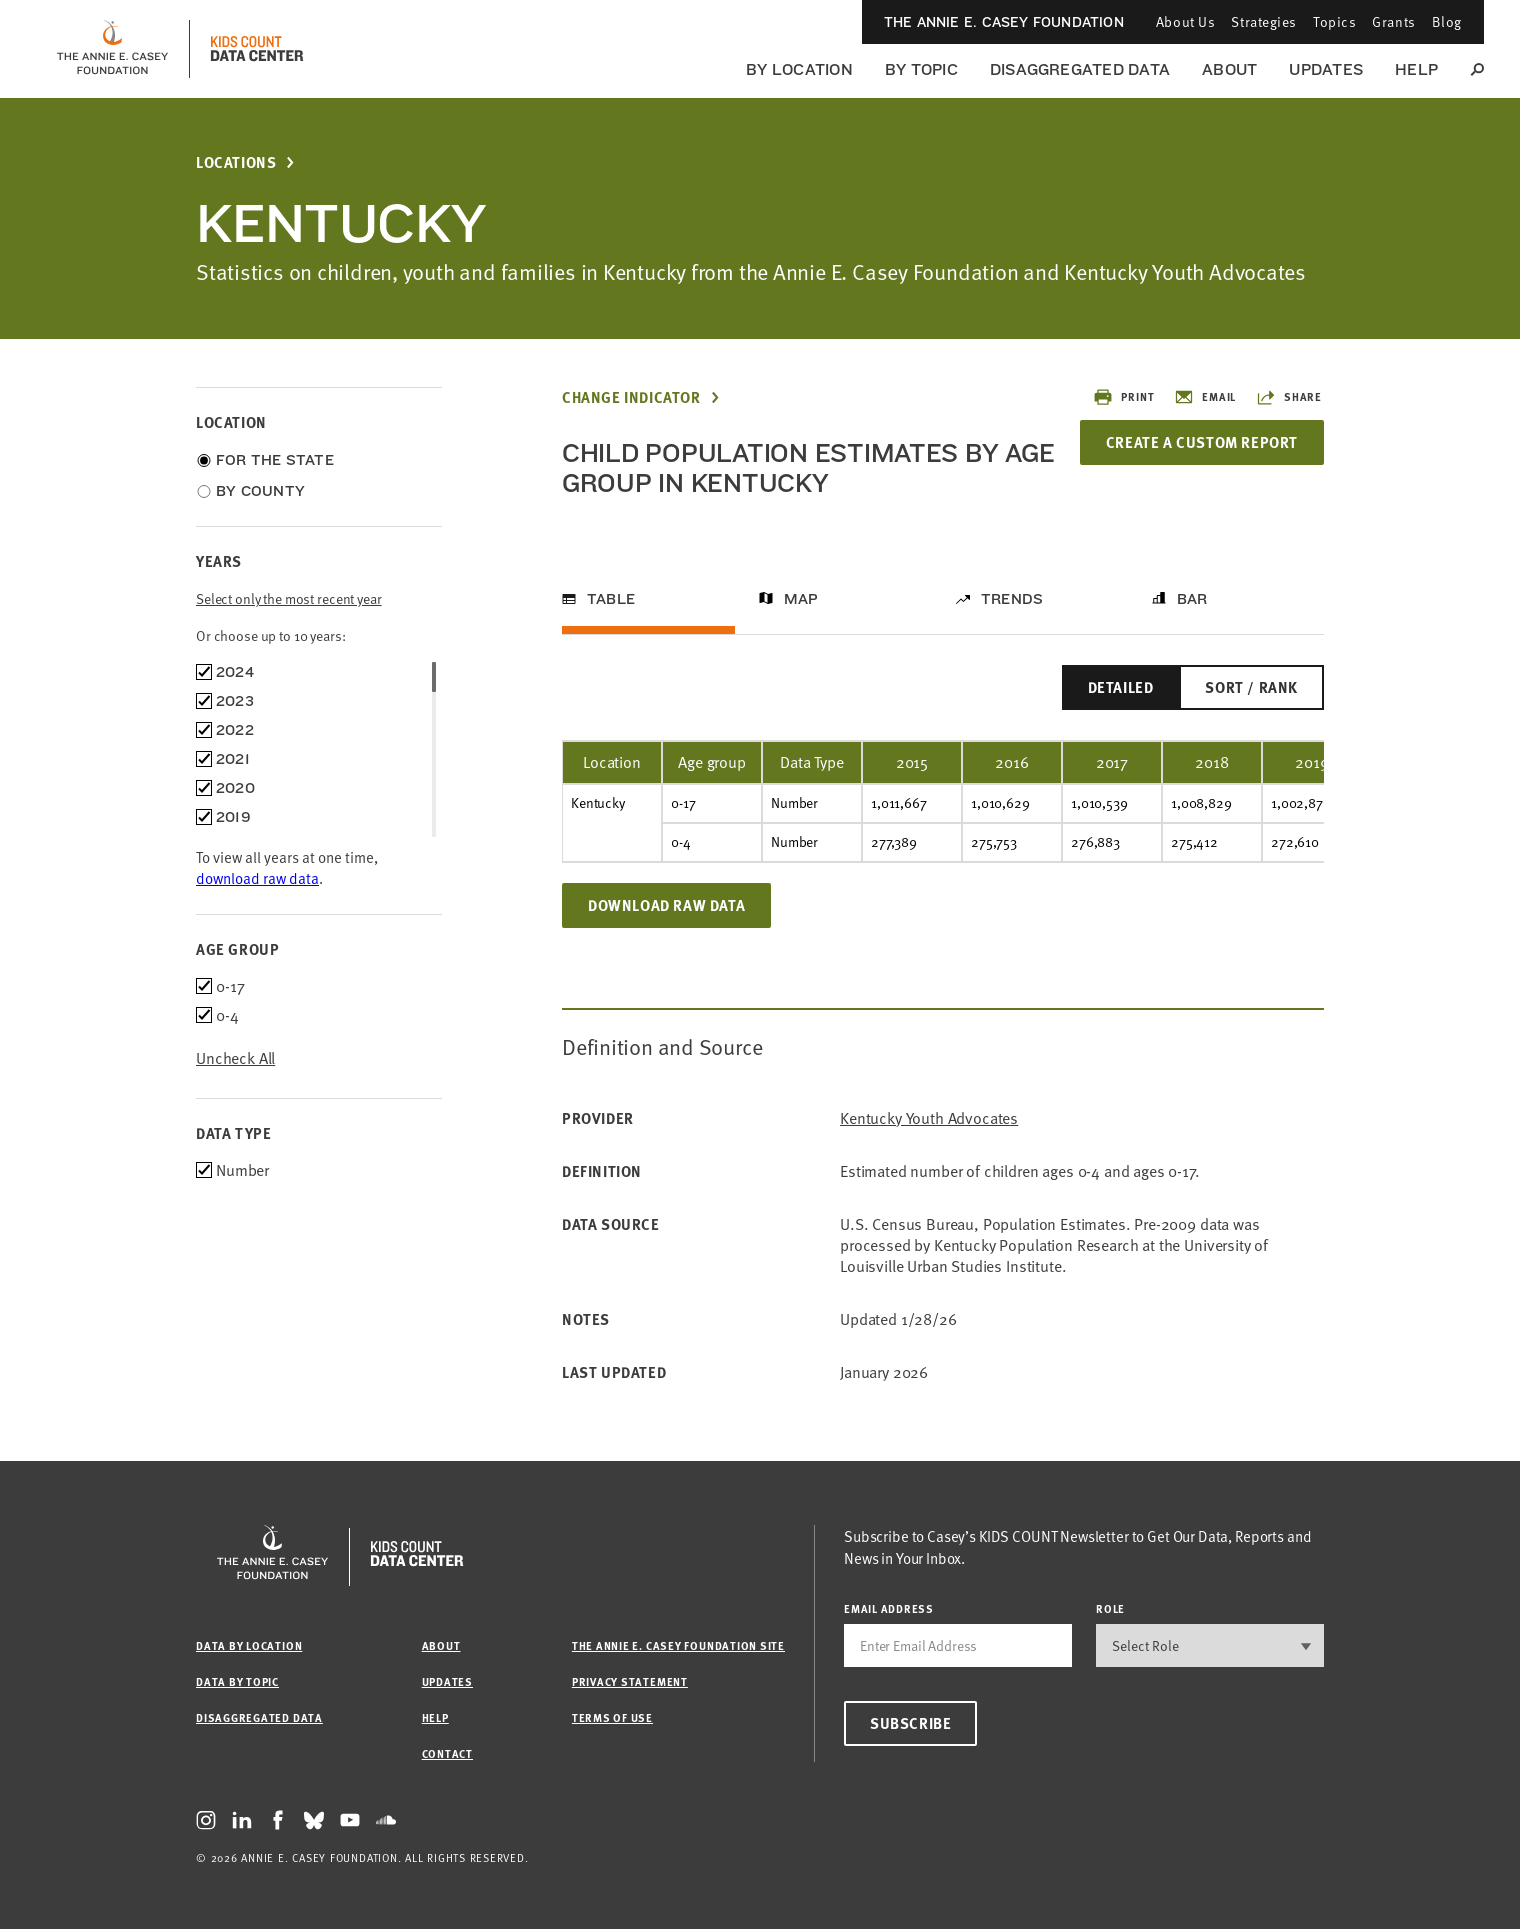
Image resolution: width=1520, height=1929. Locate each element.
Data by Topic (237, 1681)
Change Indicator (631, 397)
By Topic (921, 69)
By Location (799, 69)
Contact (447, 1753)
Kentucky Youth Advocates (929, 1118)
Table (611, 599)
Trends (1012, 599)
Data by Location (249, 1645)
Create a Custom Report (1202, 442)
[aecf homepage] (112, 49)
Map (801, 599)
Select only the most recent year (289, 598)
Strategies (1264, 21)
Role (1110, 1608)
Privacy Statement (630, 1681)
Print (1123, 397)
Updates (1326, 69)
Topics (1334, 21)
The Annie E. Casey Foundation (1004, 22)
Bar (1192, 599)
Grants (1393, 21)
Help (1416, 69)
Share (1289, 397)
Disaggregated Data (1080, 69)
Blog (1447, 21)
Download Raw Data (666, 905)
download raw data (257, 878)
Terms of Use (612, 1717)
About (1229, 69)
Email (1205, 397)
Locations (236, 162)
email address (889, 1608)
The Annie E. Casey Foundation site (678, 1645)
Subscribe (910, 1723)
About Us (1185, 21)
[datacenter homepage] (257, 49)
